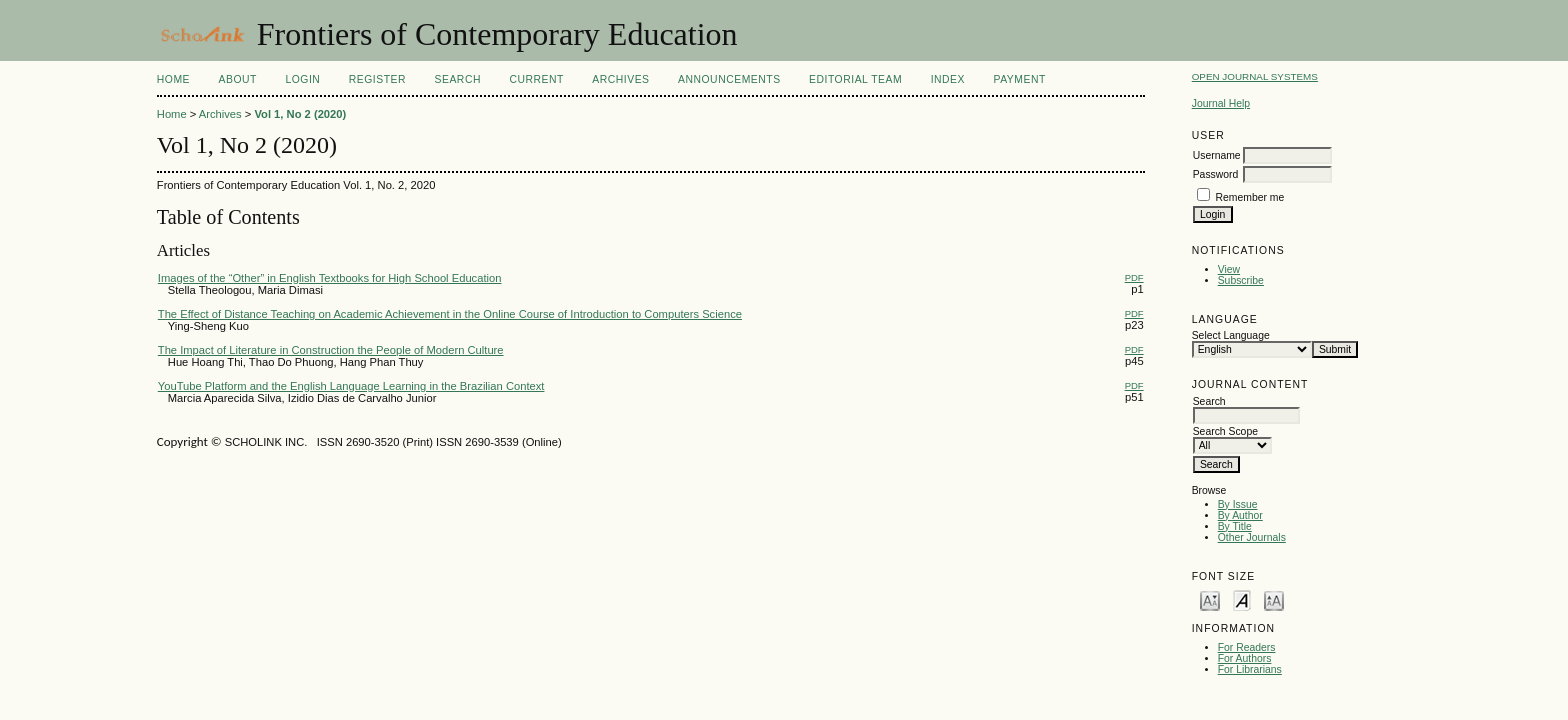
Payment (1019, 79)
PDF (1134, 277)
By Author (1240, 515)
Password (1216, 174)
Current (536, 79)
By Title (1235, 526)
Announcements (729, 79)
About (238, 79)
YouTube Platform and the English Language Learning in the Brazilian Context (351, 386)
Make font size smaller (1210, 599)
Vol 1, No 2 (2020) (300, 114)
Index (948, 79)
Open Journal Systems (1255, 76)
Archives (620, 79)
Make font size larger (1274, 599)
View (1229, 269)
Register (377, 79)
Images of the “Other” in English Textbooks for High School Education (330, 278)
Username (1217, 155)
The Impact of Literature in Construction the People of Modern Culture (331, 350)
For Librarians (1250, 669)
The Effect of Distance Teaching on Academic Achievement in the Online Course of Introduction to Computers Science (450, 314)
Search (458, 79)
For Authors (1245, 658)
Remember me (1250, 197)
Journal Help (1221, 103)
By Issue (1238, 504)
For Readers (1247, 647)
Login (302, 79)
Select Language (1231, 335)
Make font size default (1242, 599)
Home (173, 79)
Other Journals (1252, 537)
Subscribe (1241, 280)
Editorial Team (855, 79)
